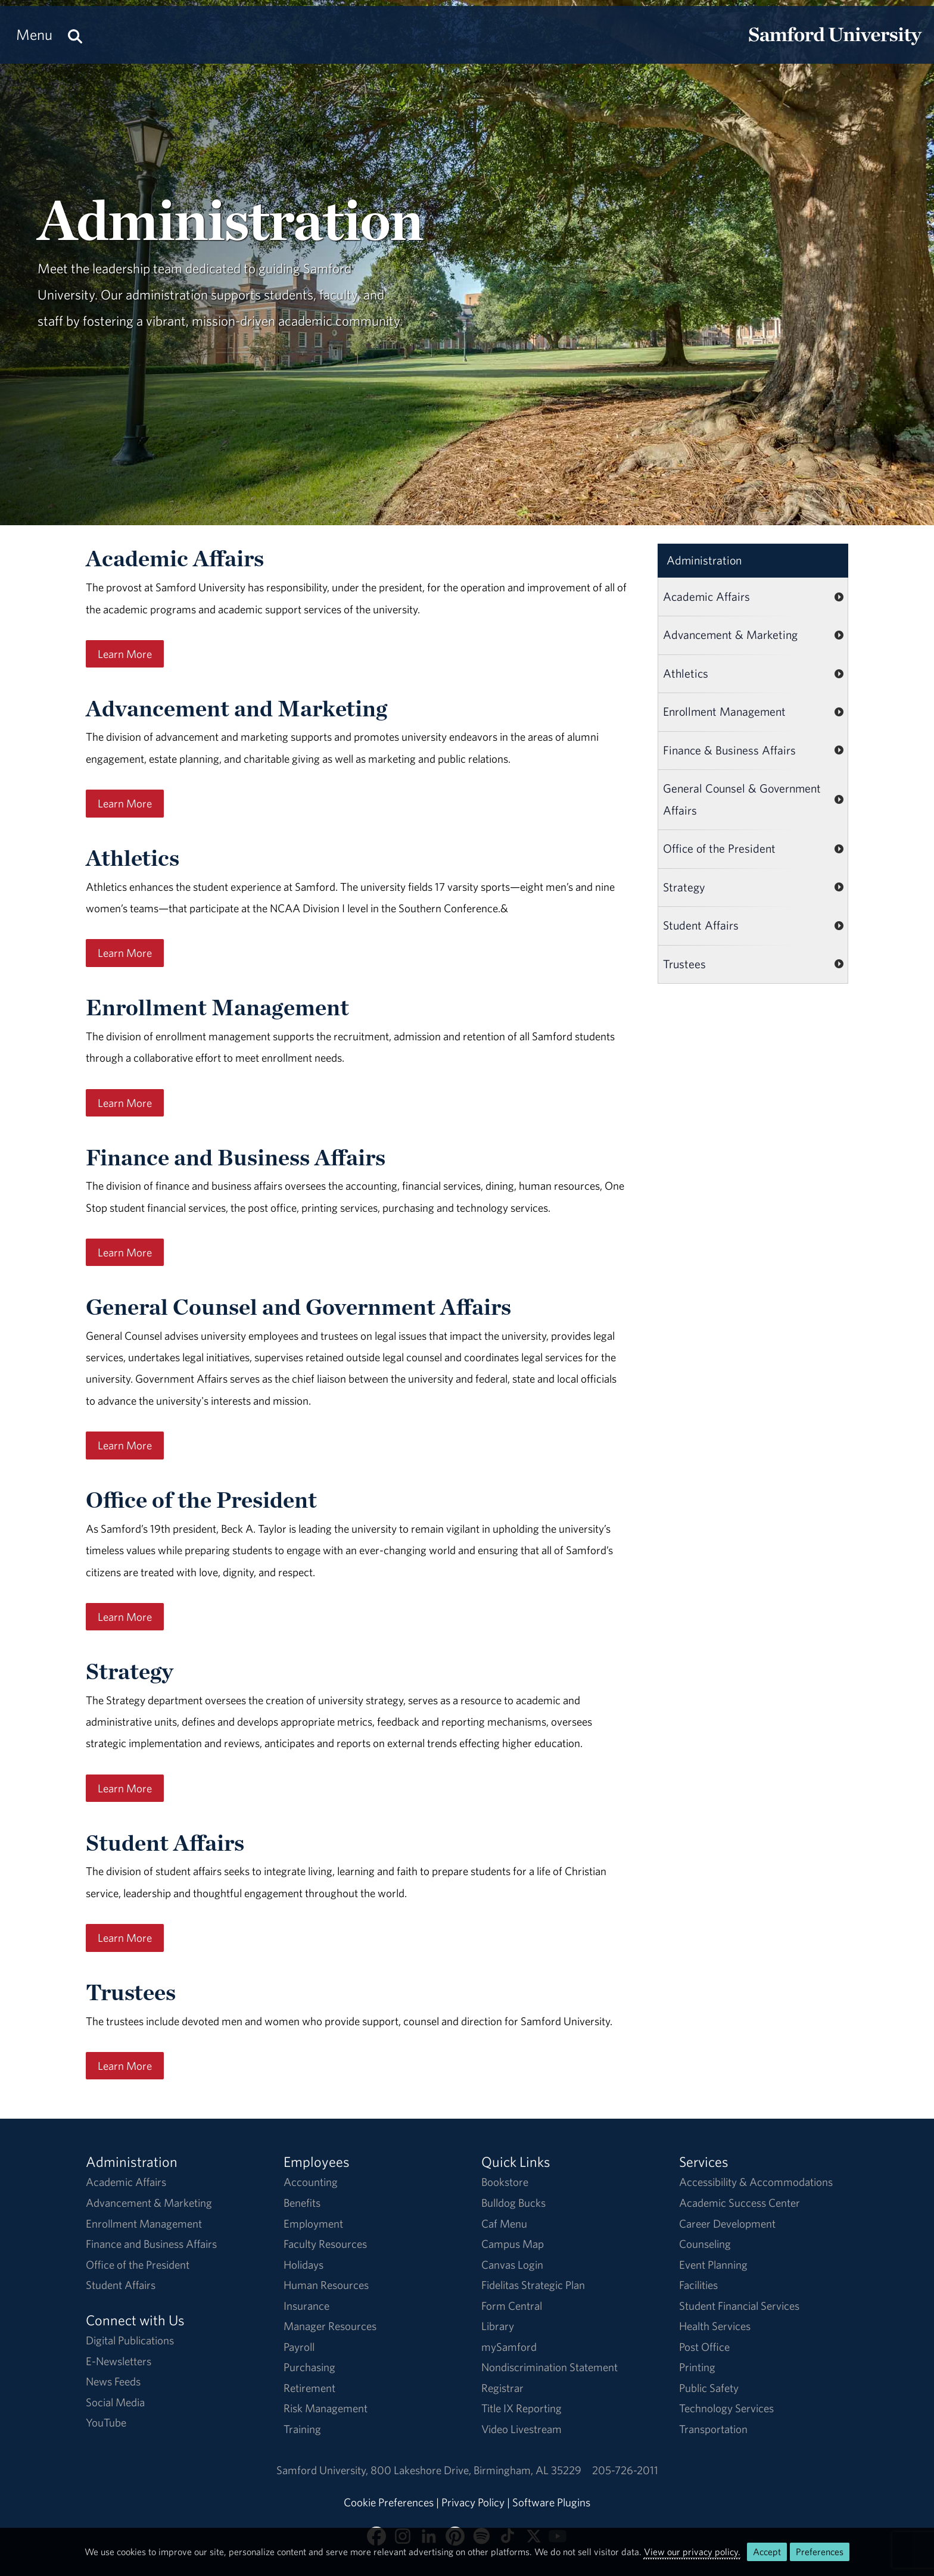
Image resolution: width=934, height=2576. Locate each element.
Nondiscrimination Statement (549, 2367)
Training (302, 2429)
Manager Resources (330, 2326)
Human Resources (326, 2285)
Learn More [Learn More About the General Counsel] (125, 1445)
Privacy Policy (473, 2502)
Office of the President (719, 848)
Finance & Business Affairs (729, 750)
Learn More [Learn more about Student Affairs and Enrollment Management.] (125, 1938)
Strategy (684, 887)
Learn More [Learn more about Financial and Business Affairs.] (125, 1252)
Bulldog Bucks (513, 2202)
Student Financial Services (739, 2306)
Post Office (704, 2347)
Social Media (115, 2402)
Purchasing (309, 2367)
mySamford (509, 2347)
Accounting (311, 2182)
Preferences (819, 2552)
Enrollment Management (724, 711)
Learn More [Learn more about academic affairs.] (125, 654)
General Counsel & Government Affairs (742, 799)
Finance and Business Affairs (151, 2244)
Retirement (309, 2388)
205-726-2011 (625, 2470)
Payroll (299, 2347)
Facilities (698, 2285)
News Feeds (113, 2381)
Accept (767, 2552)
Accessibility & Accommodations (756, 2182)
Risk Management (326, 2408)
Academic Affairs (706, 596)
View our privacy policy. (692, 2552)
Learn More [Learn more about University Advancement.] (125, 803)
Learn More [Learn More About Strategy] (125, 1788)
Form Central (511, 2306)
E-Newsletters (118, 2361)
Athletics (685, 673)
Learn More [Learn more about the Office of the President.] (125, 1617)
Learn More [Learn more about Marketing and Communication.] (125, 1103)
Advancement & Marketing (730, 634)
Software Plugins (551, 2502)
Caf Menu (504, 2223)
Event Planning (713, 2264)
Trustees (684, 963)
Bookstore (504, 2182)
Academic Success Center (739, 2202)
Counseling (705, 2244)
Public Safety (709, 2388)
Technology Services (726, 2408)
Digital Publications (130, 2340)
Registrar (502, 2388)
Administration (704, 560)
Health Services (715, 2326)
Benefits (302, 2202)
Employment (313, 2223)
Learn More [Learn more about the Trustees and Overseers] (125, 2066)
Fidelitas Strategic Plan (533, 2285)
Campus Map (512, 2244)
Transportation (713, 2429)
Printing (697, 2367)
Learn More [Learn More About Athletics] (125, 953)
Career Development (727, 2223)
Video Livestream (521, 2429)
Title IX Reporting (521, 2408)
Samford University (323, 2470)
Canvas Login (512, 2264)
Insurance (306, 2306)
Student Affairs (701, 925)
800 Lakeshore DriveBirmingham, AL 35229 (476, 2470)
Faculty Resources (325, 2244)
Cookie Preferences (389, 2502)
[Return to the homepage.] (835, 45)
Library (497, 2326)
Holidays (303, 2264)
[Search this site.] (75, 35)
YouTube (106, 2422)
